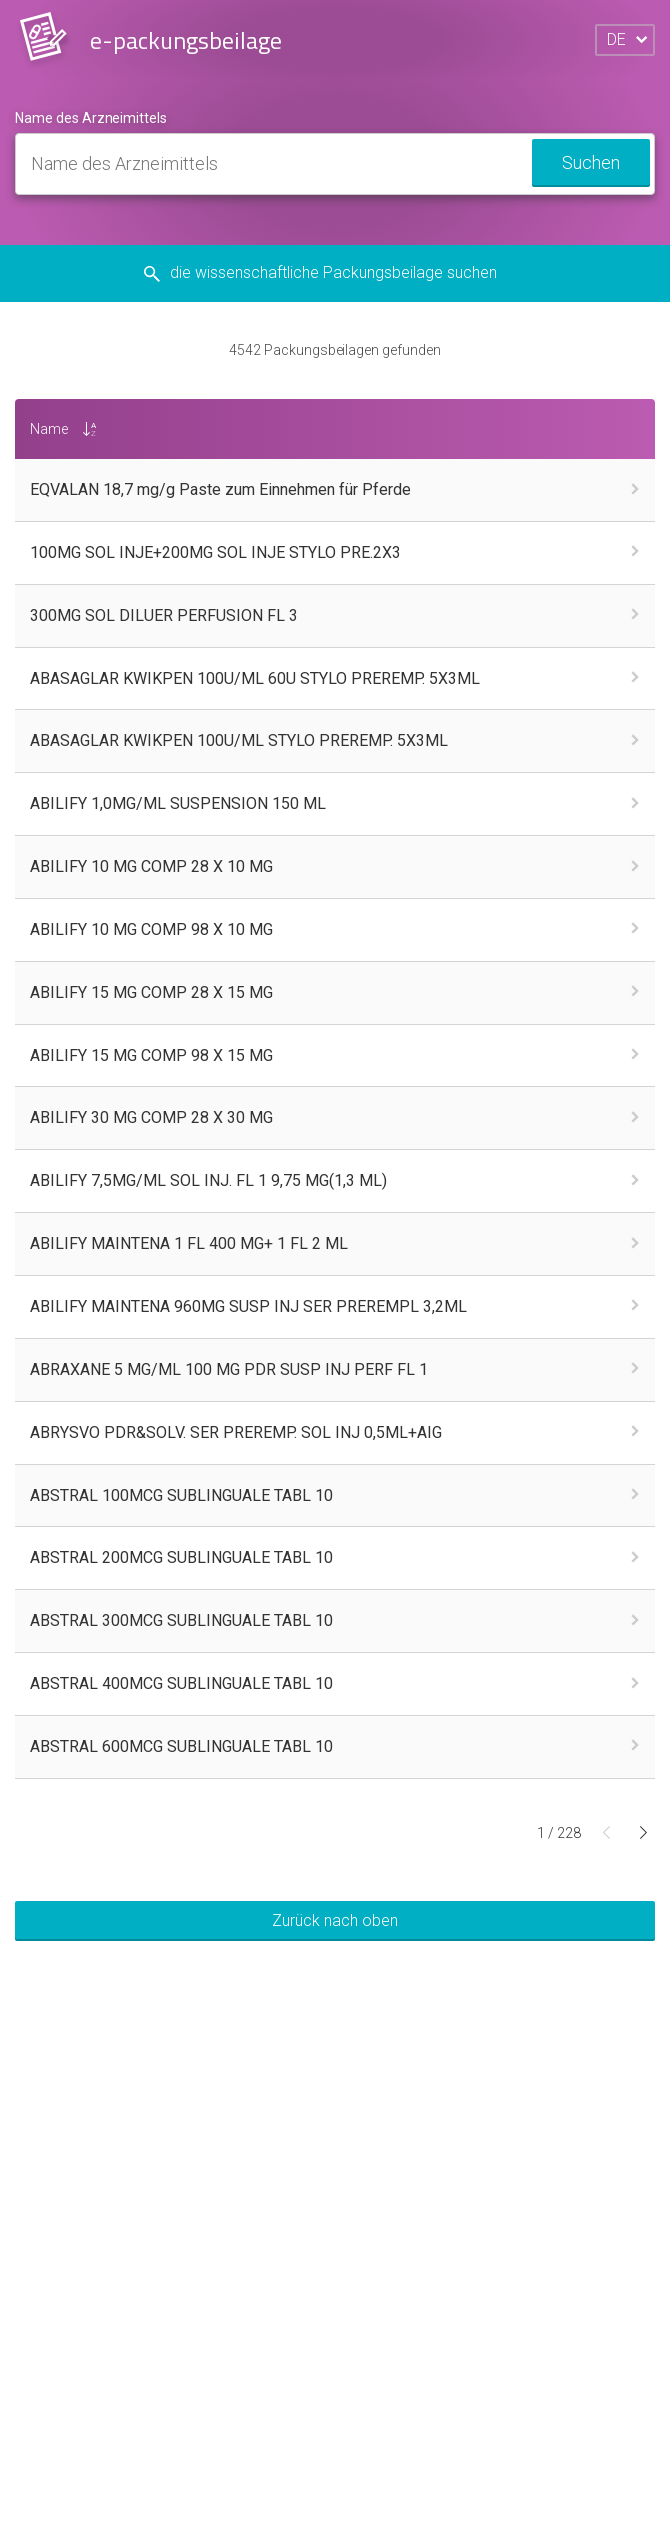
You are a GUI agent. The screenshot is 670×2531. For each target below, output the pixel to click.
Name (49, 429)
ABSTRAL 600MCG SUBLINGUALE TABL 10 (181, 1746)
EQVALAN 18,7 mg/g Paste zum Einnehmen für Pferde (220, 489)
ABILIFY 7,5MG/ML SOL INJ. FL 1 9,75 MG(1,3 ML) (208, 1180)
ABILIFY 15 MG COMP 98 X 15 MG (151, 1055)
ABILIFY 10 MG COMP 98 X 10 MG (151, 929)
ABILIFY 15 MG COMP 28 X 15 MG (151, 992)
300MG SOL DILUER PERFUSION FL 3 (164, 615)
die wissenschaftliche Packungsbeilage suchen (335, 272)
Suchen (591, 162)
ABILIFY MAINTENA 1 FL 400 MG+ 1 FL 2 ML (189, 1243)
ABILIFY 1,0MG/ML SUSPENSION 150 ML (178, 803)
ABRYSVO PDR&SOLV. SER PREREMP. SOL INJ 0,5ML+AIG (236, 1432)
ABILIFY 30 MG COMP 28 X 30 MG (151, 1117)
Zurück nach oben (335, 1920)
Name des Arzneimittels (91, 118)
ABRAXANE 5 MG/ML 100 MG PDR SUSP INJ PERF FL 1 (229, 1369)
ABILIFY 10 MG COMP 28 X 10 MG (151, 866)
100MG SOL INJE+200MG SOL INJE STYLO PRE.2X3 (215, 552)
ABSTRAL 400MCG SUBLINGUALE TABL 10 (181, 1683)
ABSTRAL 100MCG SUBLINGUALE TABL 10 (181, 1495)
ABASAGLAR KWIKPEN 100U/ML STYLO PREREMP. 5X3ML (239, 740)
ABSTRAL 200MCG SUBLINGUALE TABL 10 (181, 1557)
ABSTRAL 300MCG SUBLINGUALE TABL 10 (181, 1620)
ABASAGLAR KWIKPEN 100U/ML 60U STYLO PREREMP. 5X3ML (255, 678)
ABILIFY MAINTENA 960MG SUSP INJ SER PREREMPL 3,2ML (248, 1306)
